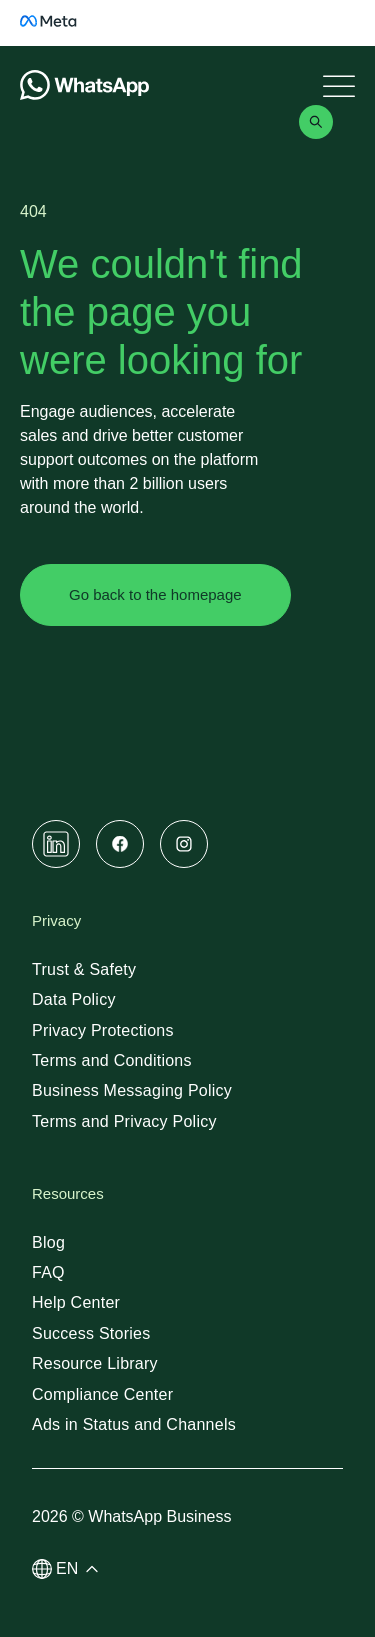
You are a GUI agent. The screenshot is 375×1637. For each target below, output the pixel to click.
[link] (59, 32)
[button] (69, 1569)
